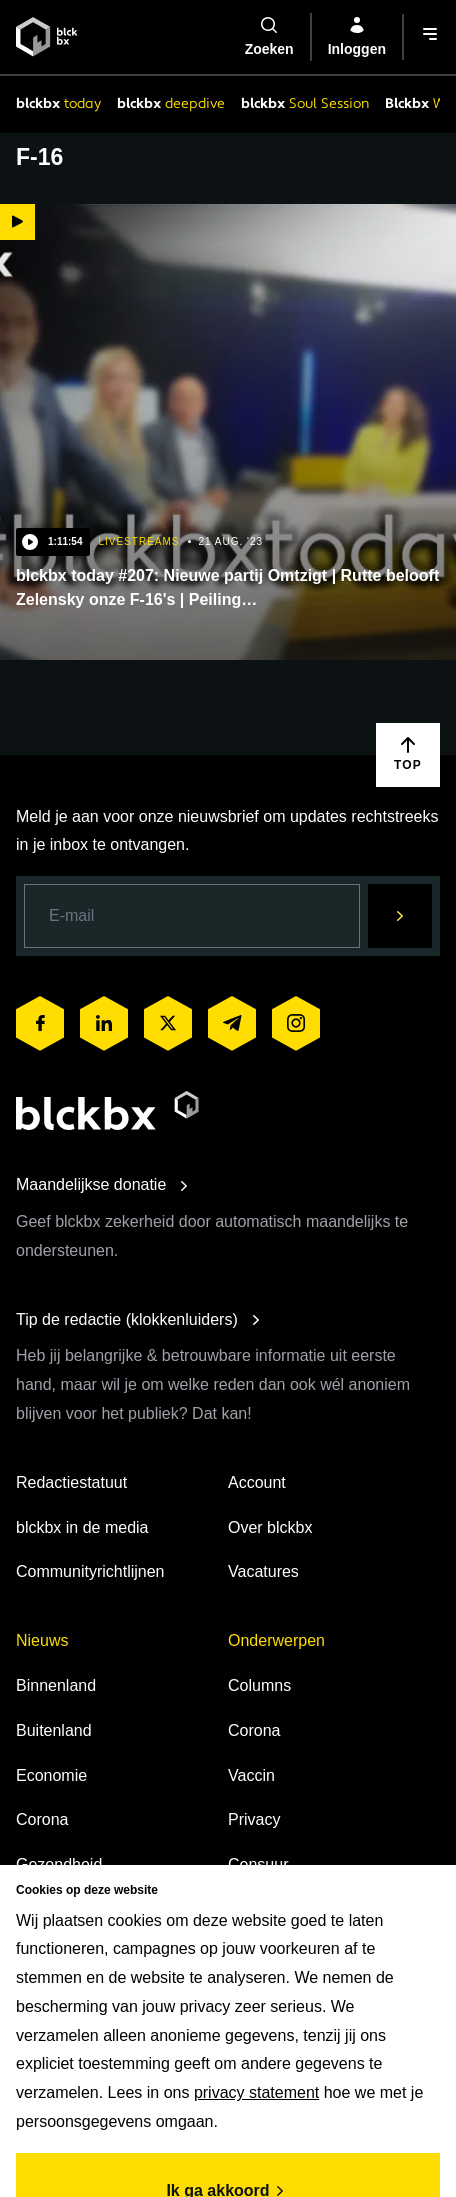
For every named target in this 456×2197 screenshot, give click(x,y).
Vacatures (263, 1571)
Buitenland (54, 1730)
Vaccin (251, 1775)
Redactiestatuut (71, 1482)
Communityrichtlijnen (90, 1571)
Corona (42, 1819)
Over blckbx (270, 1527)
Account (257, 1482)
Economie (51, 1775)
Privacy (254, 1819)
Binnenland (56, 1685)
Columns (259, 1685)
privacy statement (256, 2092)
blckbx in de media (82, 1527)
